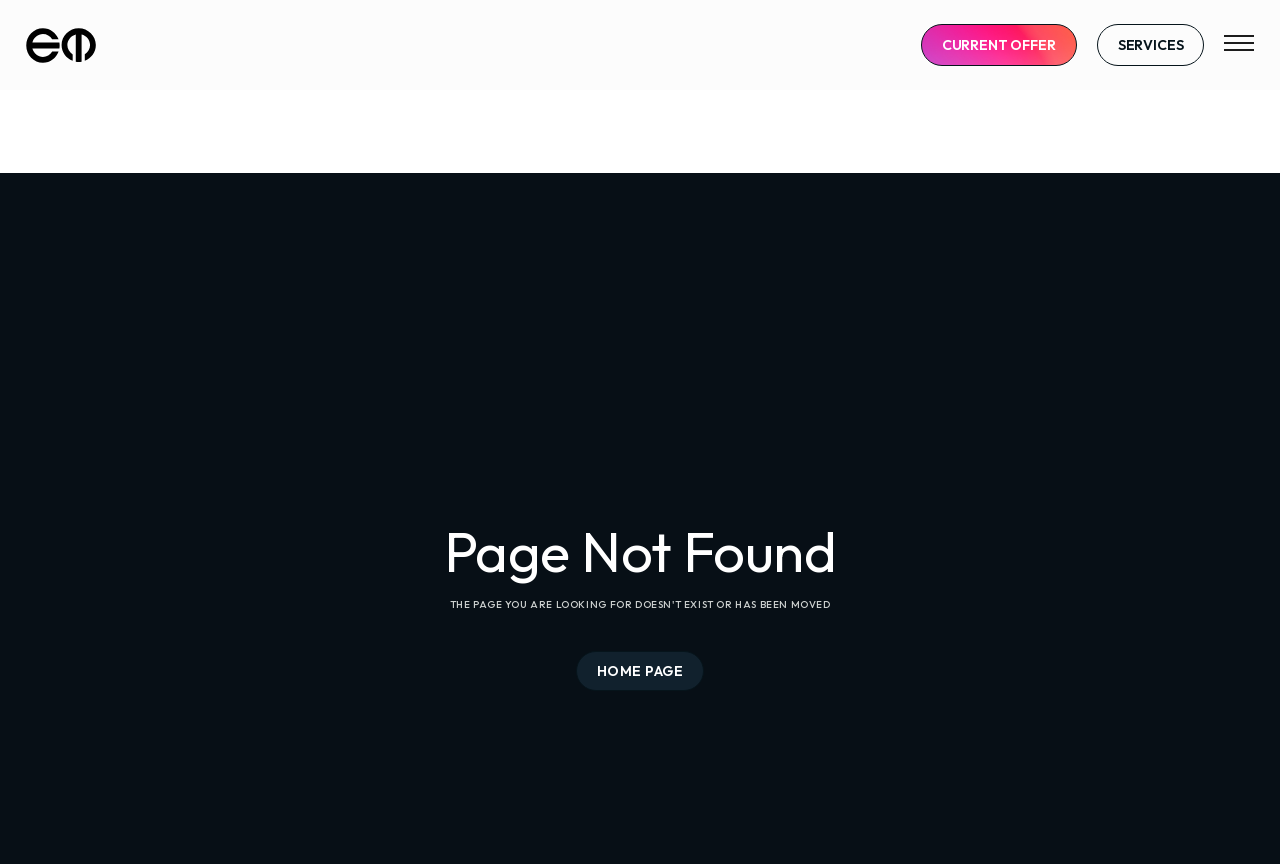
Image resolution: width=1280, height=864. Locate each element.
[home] (61, 45)
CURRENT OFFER (999, 45)
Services (1151, 45)
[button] (1239, 45)
